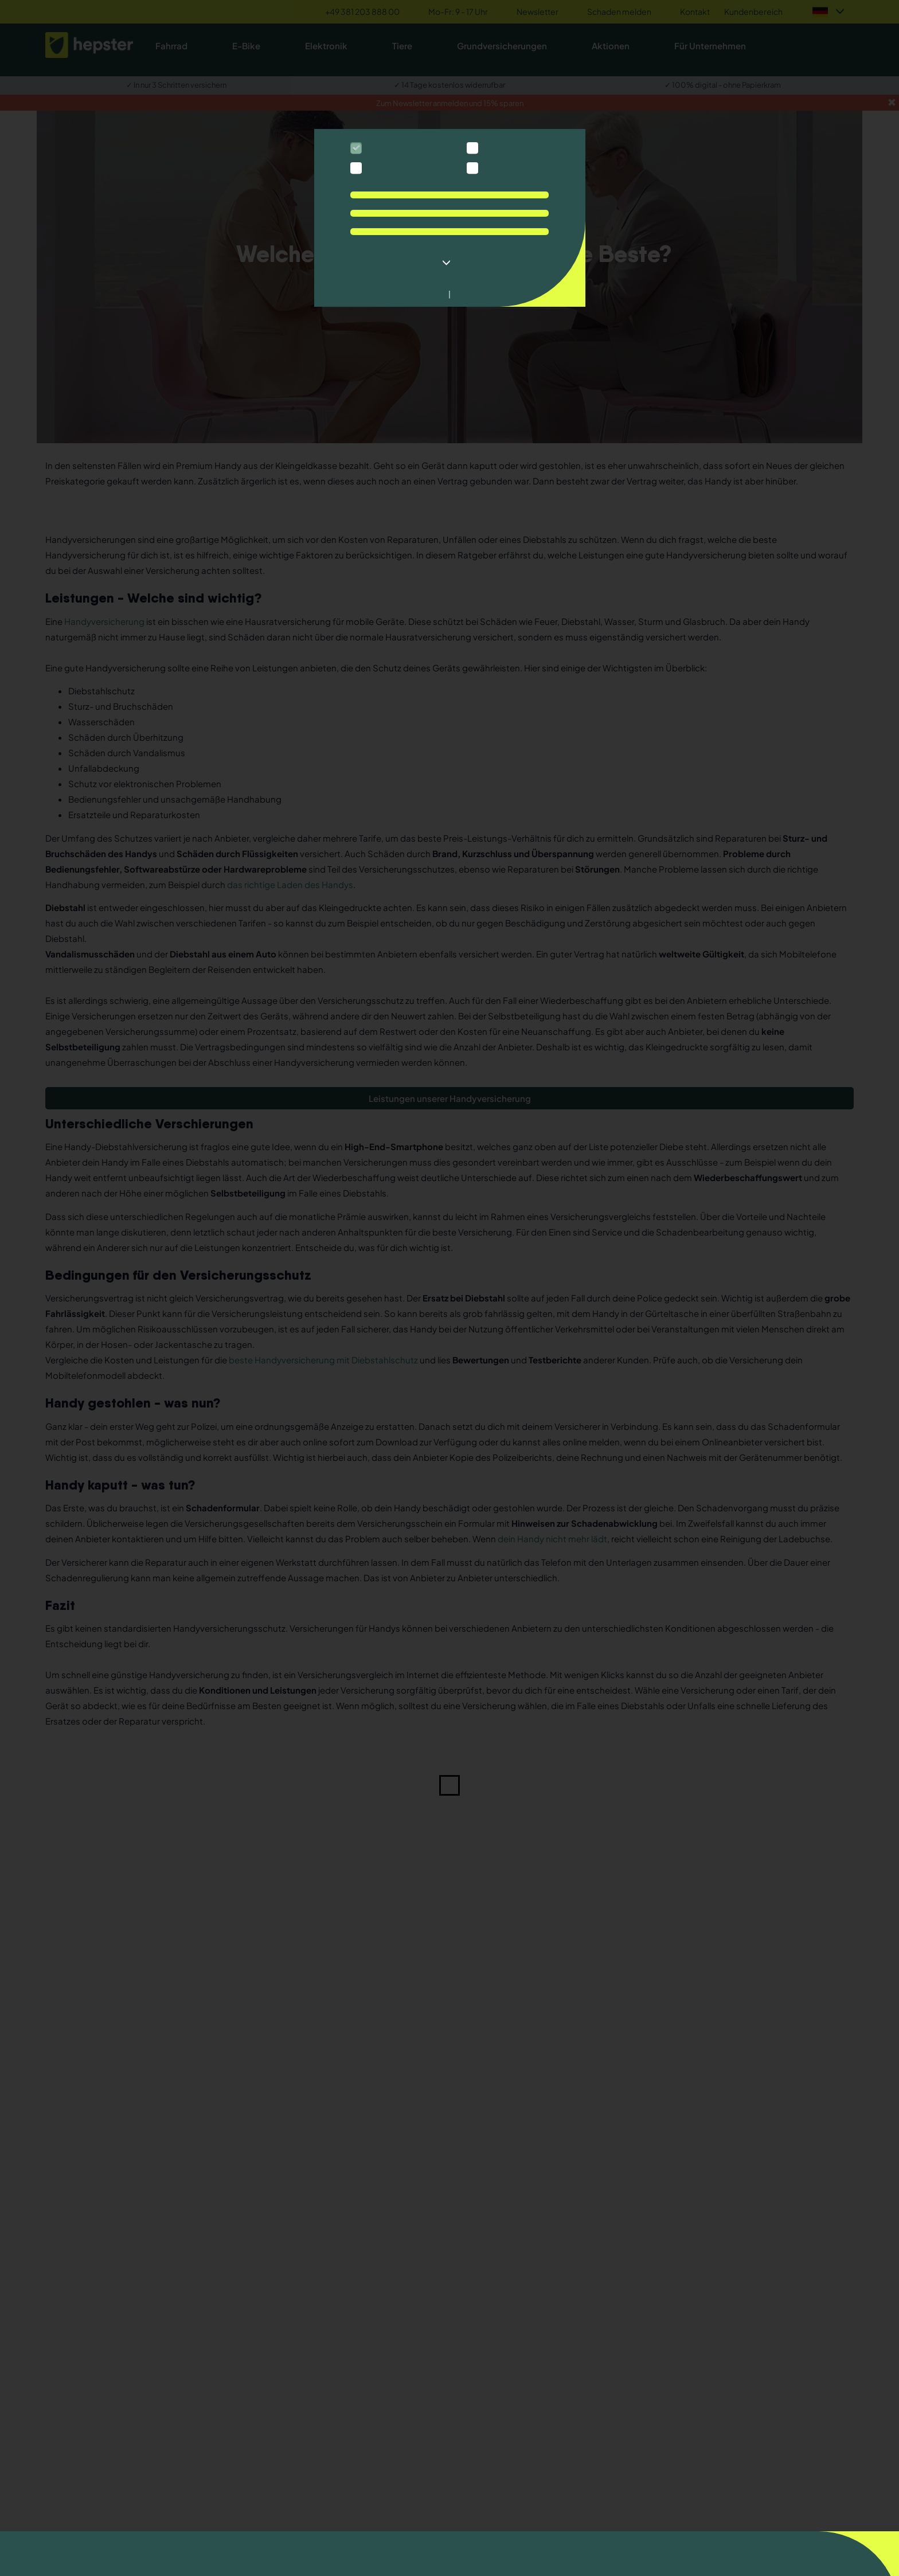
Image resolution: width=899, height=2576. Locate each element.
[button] (449, 262)
